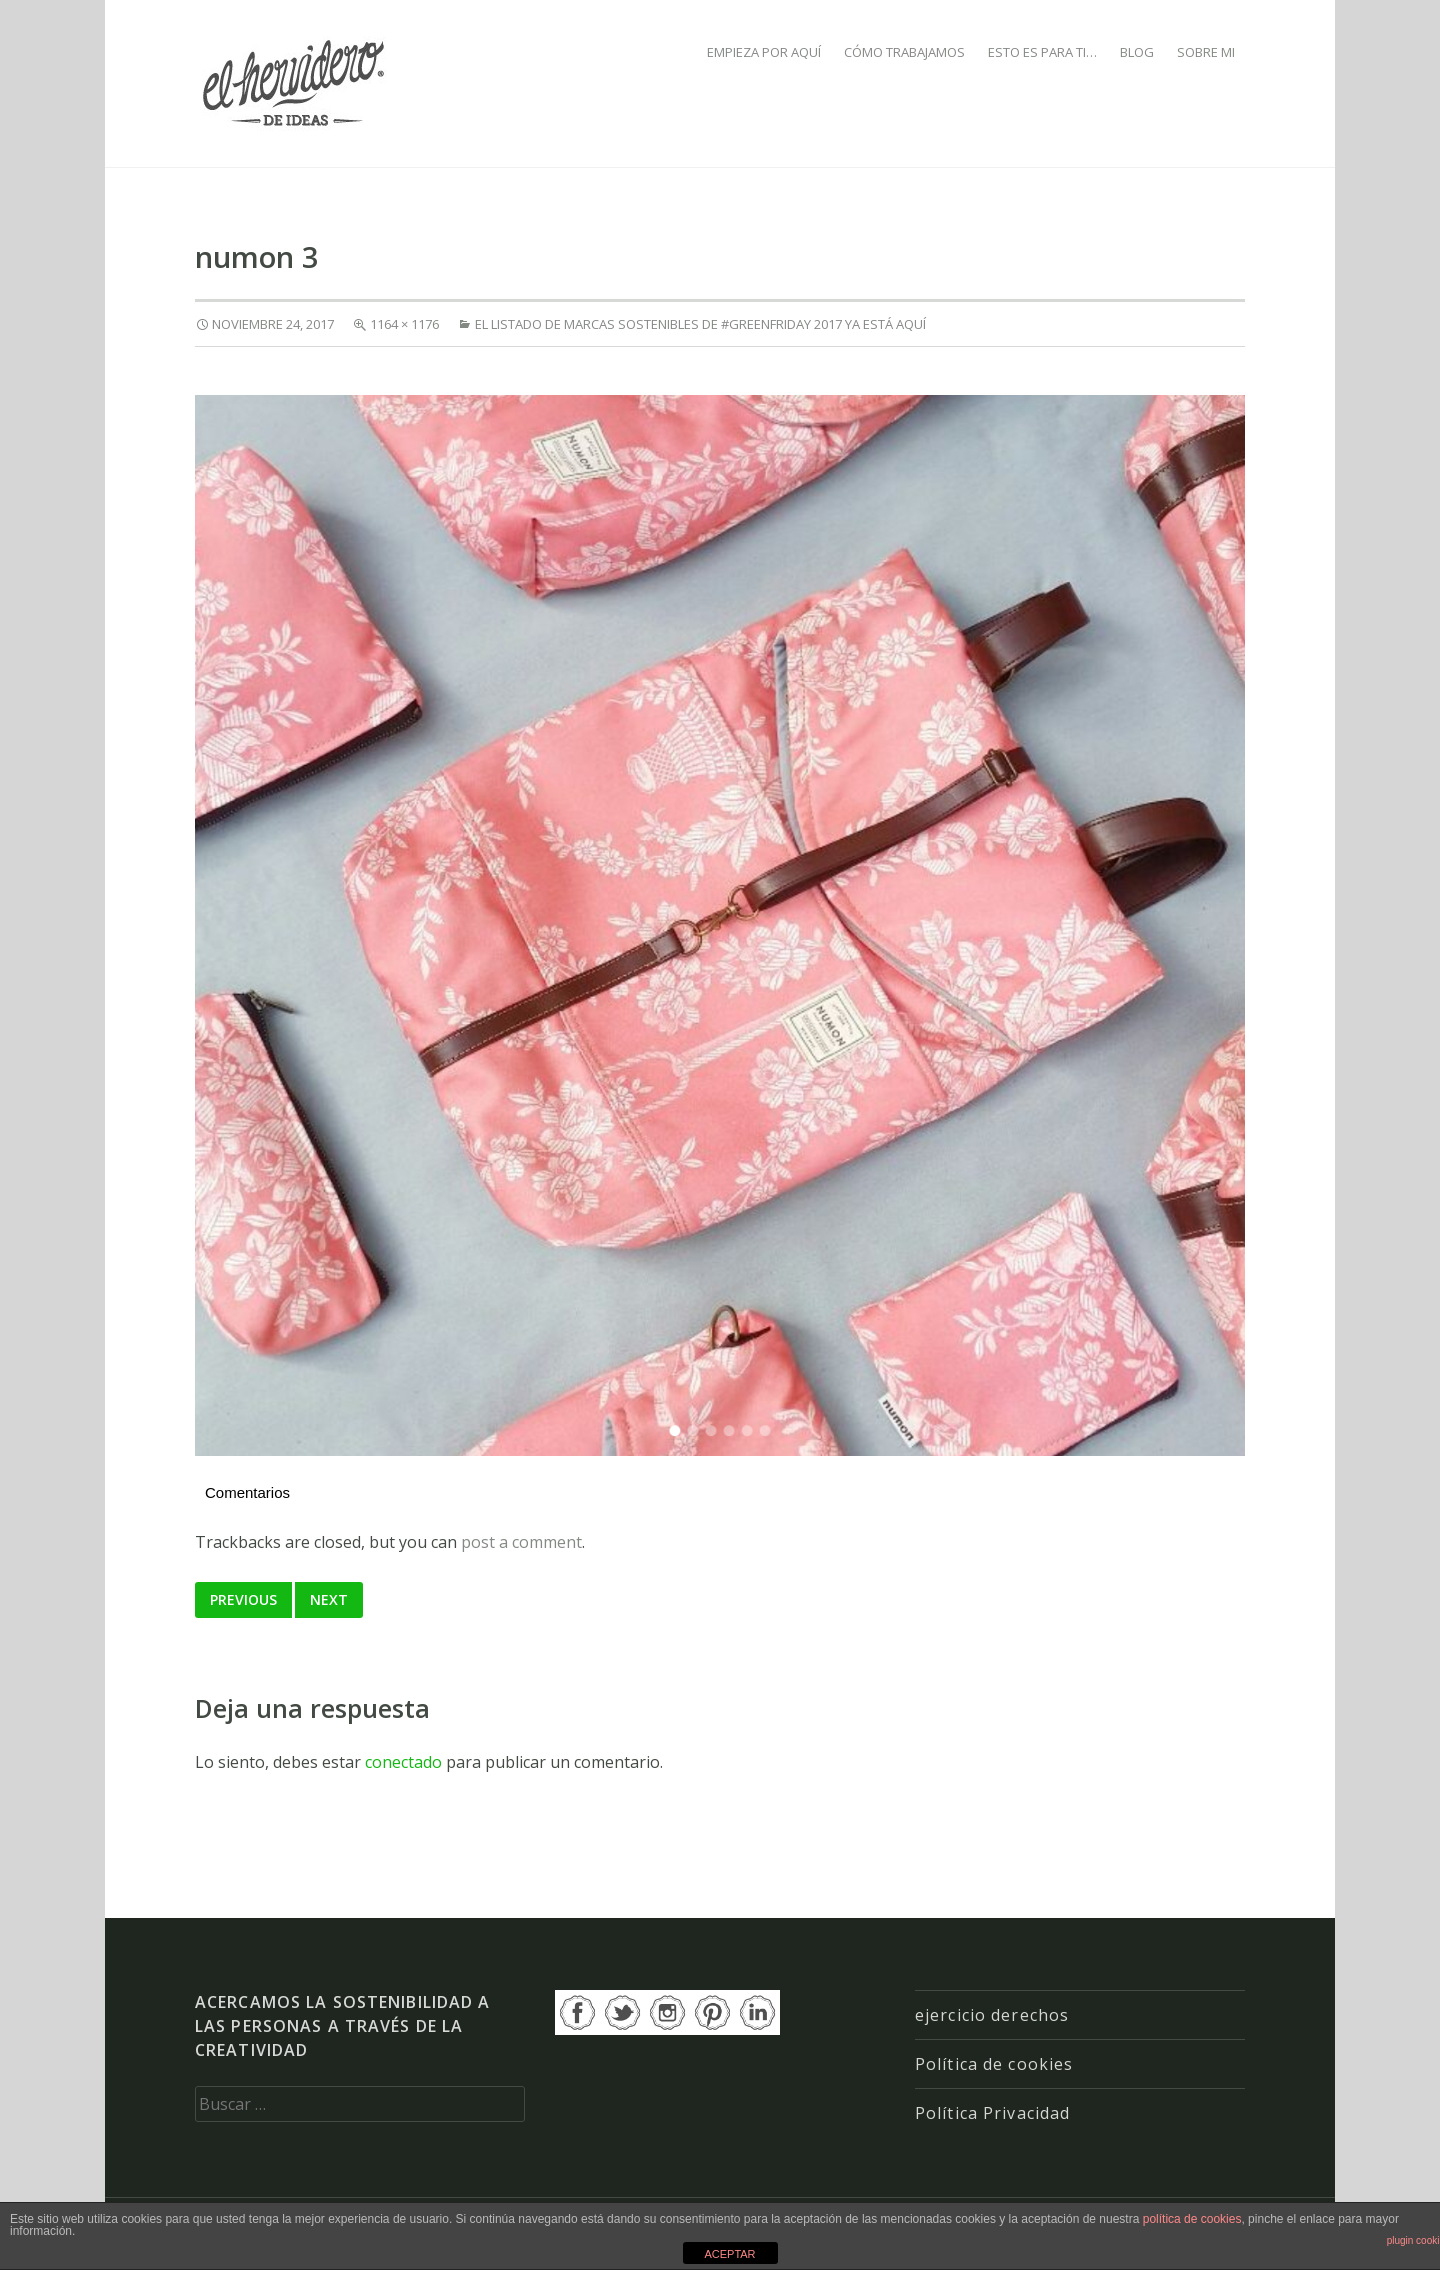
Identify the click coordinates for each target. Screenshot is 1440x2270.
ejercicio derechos (992, 2015)
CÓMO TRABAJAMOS (904, 52)
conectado (403, 1762)
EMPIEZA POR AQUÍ (764, 52)
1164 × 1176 (404, 324)
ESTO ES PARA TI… (1042, 52)
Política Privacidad (992, 2113)
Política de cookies (994, 2064)
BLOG (1137, 52)
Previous (243, 1599)
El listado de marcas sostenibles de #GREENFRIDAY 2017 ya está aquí (700, 324)
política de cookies (1192, 2219)
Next (329, 1599)
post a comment (521, 1542)
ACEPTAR (729, 2254)
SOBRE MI (1206, 52)
